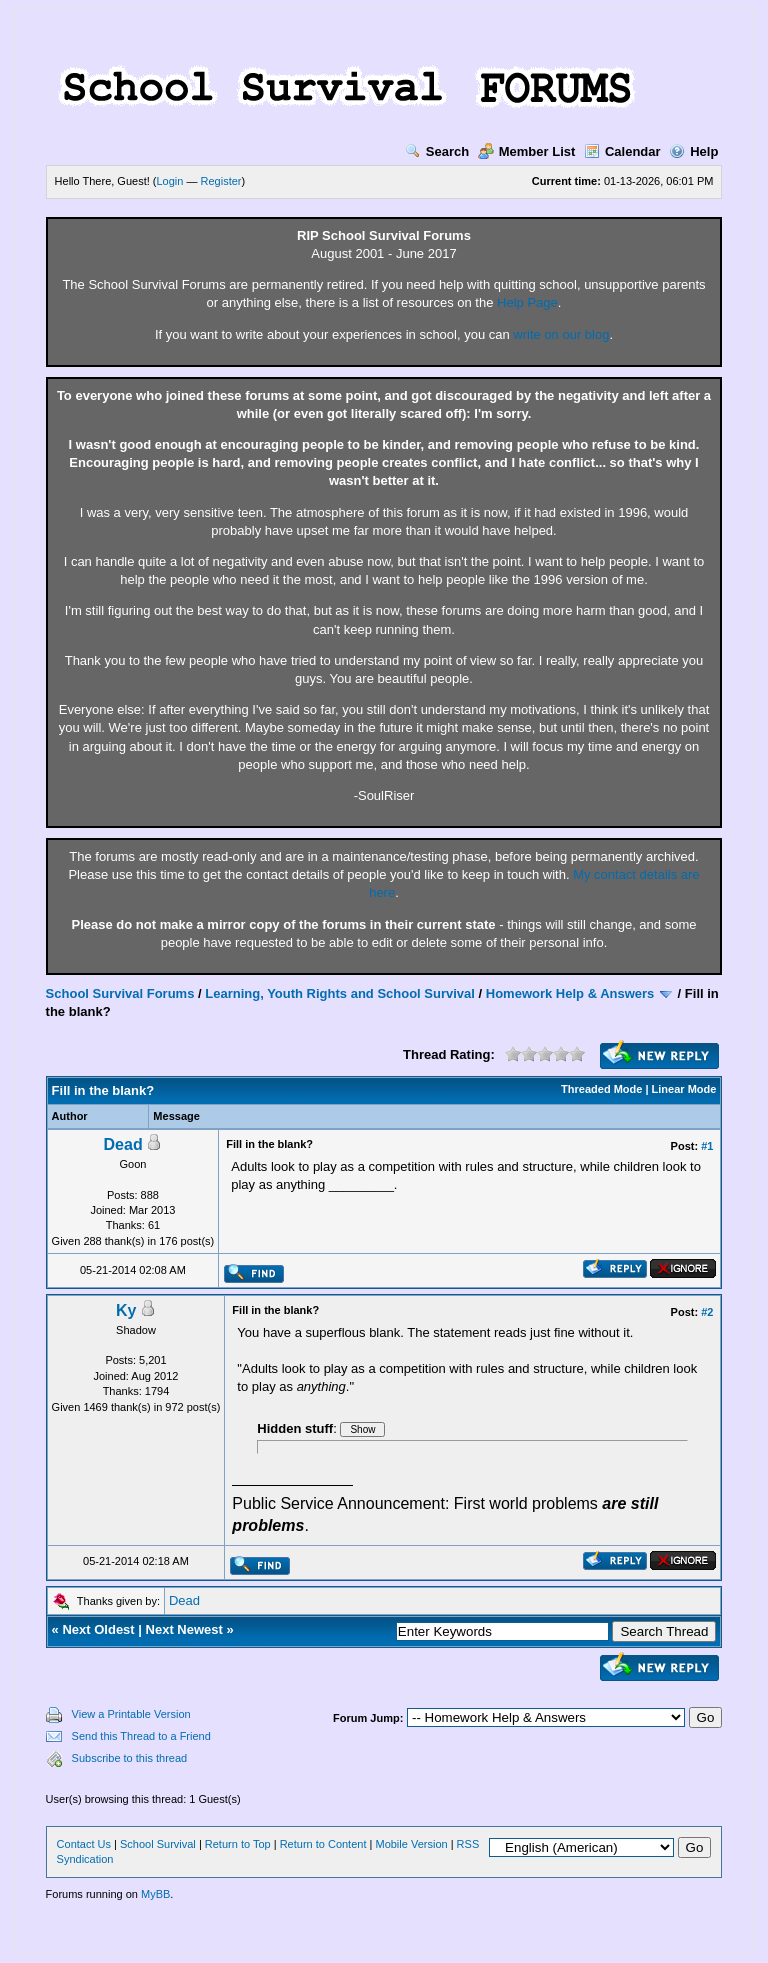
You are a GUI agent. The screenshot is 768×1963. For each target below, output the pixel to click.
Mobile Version (411, 1844)
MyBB (155, 1894)
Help (693, 151)
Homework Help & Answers (570, 993)
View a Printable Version (131, 1714)
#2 (707, 1312)
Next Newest (184, 1629)
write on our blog (561, 334)
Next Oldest (98, 1629)
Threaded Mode (601, 1089)
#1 (707, 1146)
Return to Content (323, 1844)
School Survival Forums (120, 993)
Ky (126, 1310)
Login (170, 181)
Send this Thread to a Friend (141, 1736)
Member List (527, 151)
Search (437, 151)
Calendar (622, 151)
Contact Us (84, 1844)
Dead (123, 1144)
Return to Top (238, 1844)
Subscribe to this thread (130, 1758)
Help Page (527, 302)
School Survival (158, 1844)
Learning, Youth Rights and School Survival (340, 993)
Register (221, 181)
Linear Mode (684, 1089)
